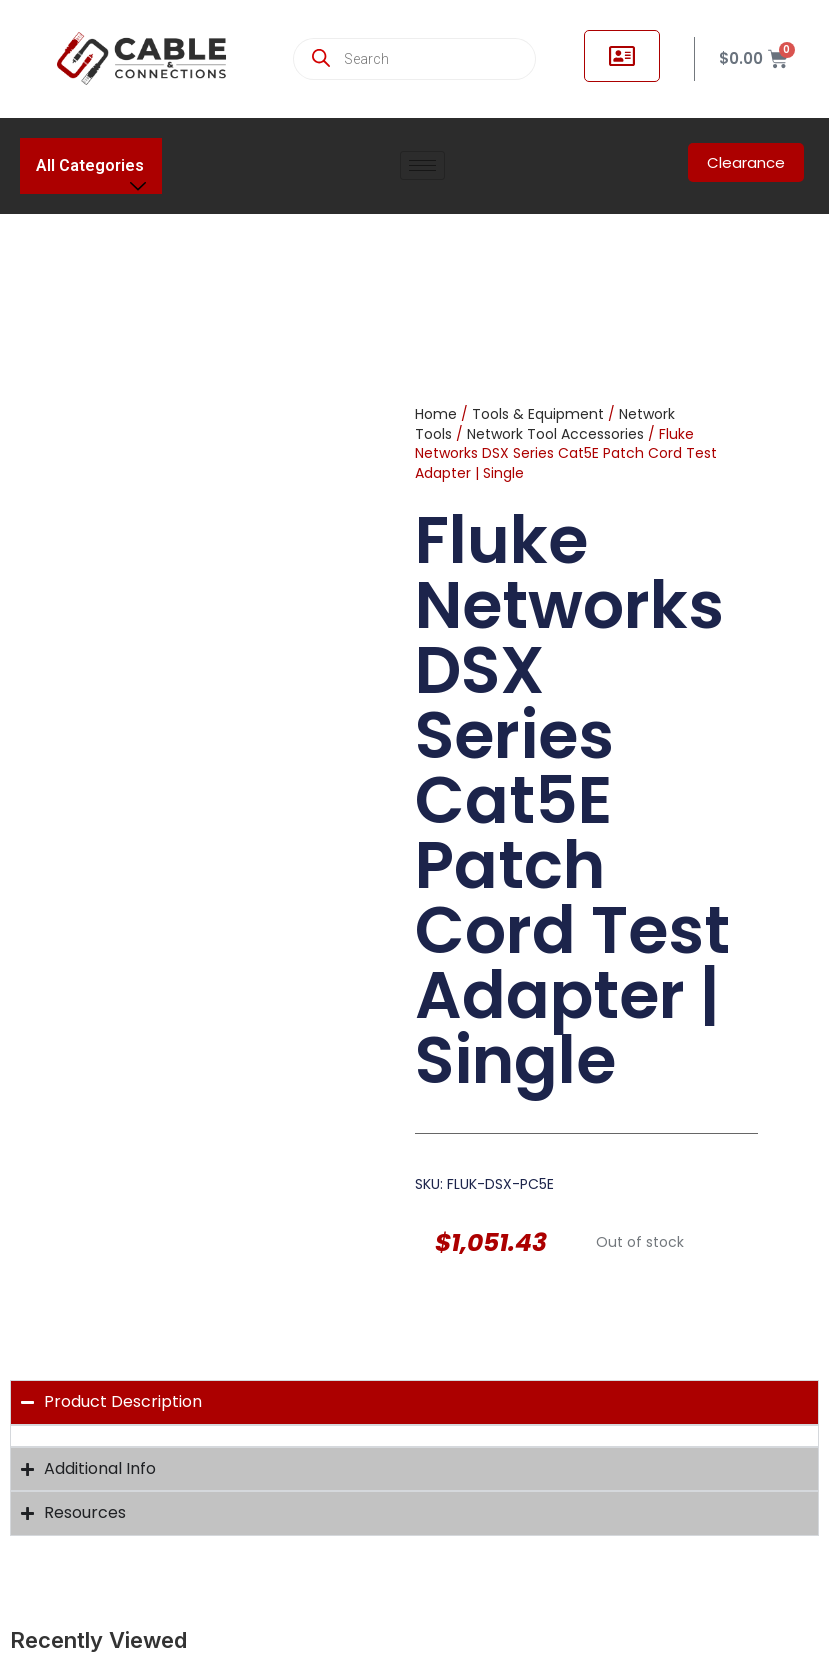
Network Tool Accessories (555, 434)
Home (436, 414)
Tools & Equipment (538, 414)
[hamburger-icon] (422, 165)
